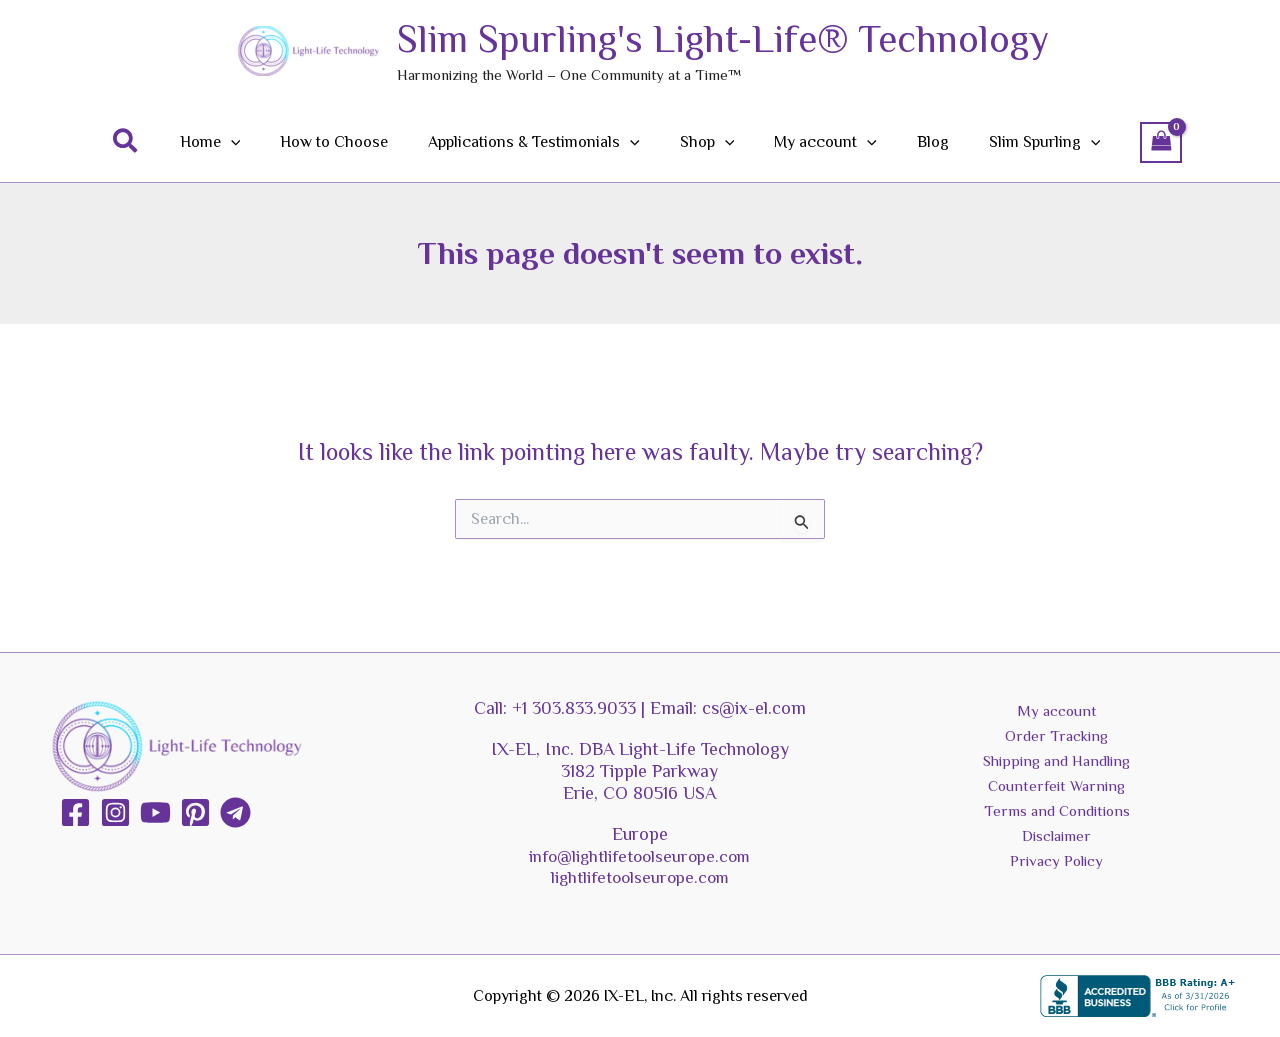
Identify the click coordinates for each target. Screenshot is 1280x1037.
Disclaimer (1057, 843)
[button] (154, 142)
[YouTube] (155, 812)
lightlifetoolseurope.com (639, 877)
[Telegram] (235, 812)
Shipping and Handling (1056, 764)
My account (1056, 711)
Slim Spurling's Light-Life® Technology (723, 39)
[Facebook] (75, 812)
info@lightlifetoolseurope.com (640, 856)
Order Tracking (1057, 737)
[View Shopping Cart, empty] (1133, 142)
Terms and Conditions (1057, 816)
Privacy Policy (1056, 869)
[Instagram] (115, 812)
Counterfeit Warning (1056, 790)
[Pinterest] (195, 812)
